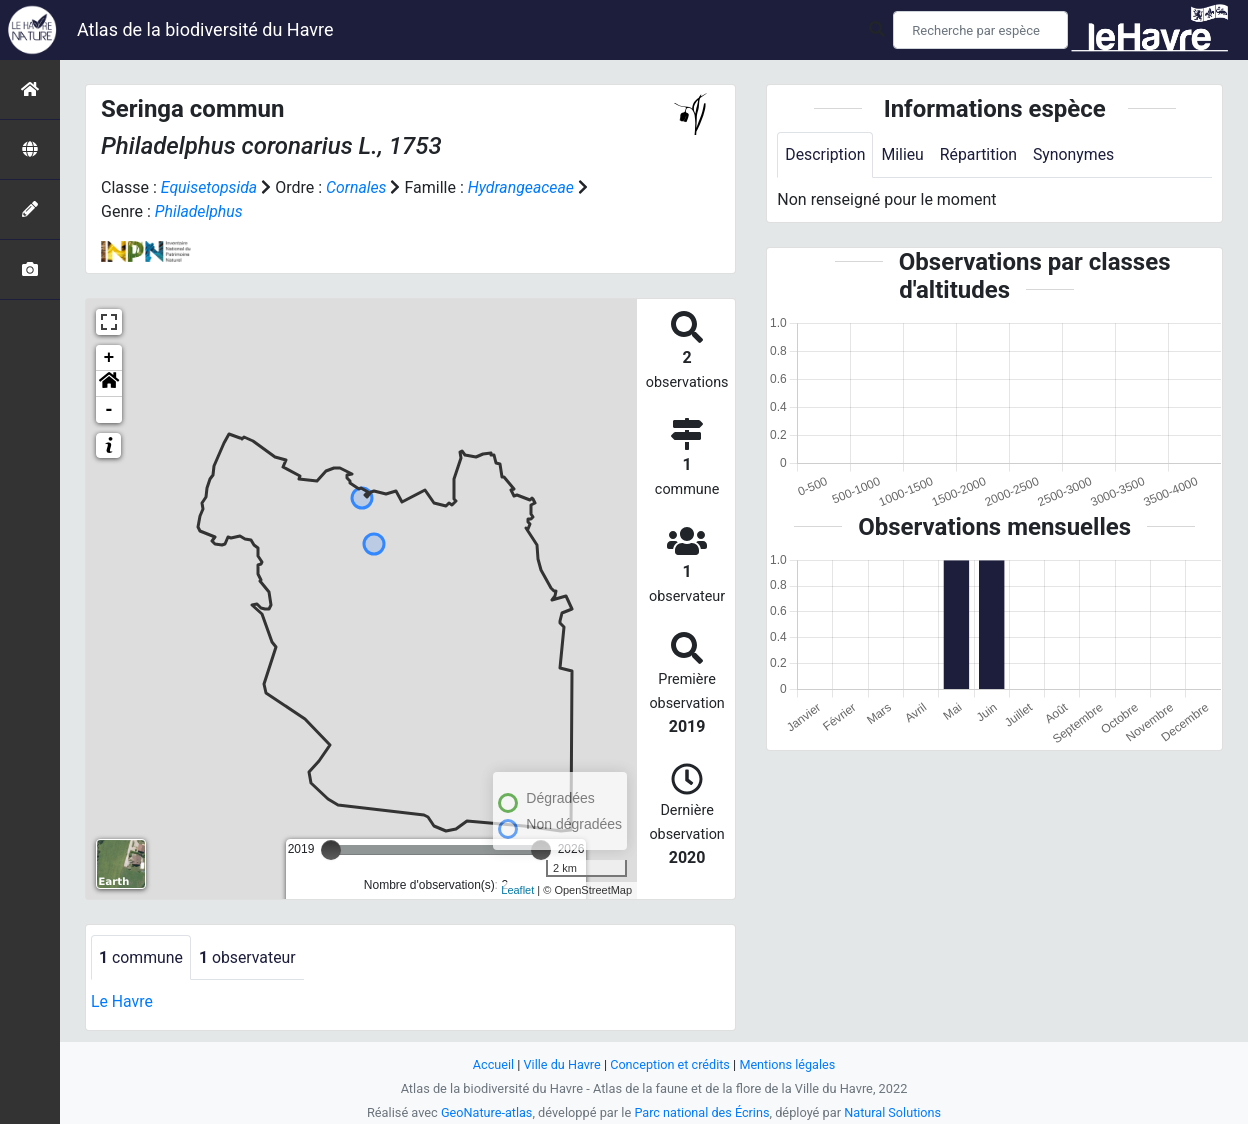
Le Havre (122, 1002)
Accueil (492, 1064)
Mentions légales (788, 1064)
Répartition (980, 154)
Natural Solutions (894, 1112)
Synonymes (1076, 154)
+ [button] (109, 358)
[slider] (331, 850)
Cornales (357, 187)
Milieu (903, 154)
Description (825, 154)
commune (141, 957)
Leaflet (517, 890)
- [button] (109, 410)
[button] (109, 384)
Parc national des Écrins (702, 1112)
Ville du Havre (561, 1064)
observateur (249, 957)
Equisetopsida (210, 187)
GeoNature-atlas (485, 1112)
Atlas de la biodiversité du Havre (205, 29)
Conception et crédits (670, 1064)
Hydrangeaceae (523, 187)
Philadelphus (199, 211)
